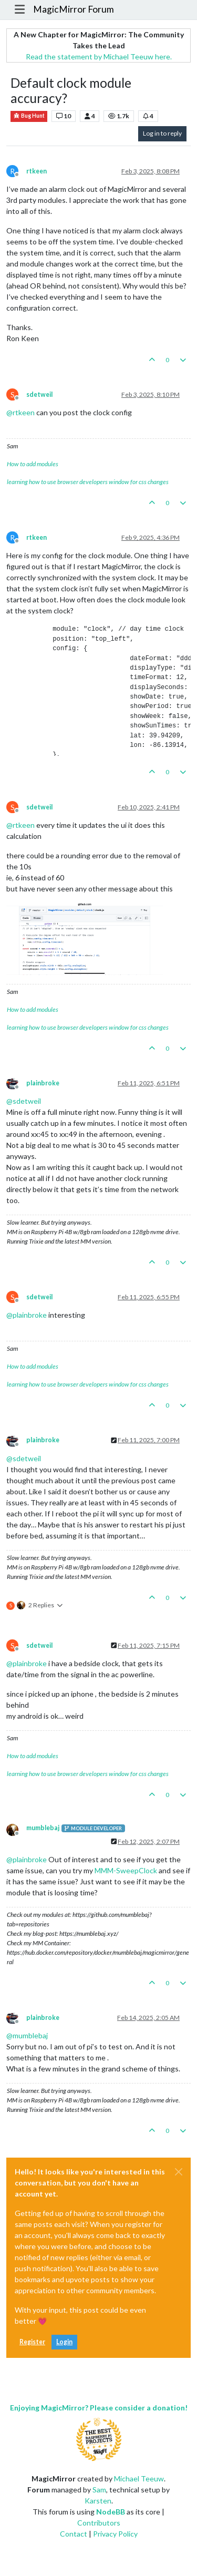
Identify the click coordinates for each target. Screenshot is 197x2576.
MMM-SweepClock (126, 1870)
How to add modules (32, 464)
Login (64, 2342)
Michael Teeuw (139, 2478)
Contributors (98, 2522)
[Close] (179, 2172)
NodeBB (110, 2511)
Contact (73, 2533)
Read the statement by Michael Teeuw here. (99, 56)
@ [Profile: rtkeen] (20, 412)
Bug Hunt (29, 115)
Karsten (98, 2500)
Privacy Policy (115, 2533)
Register (32, 2342)
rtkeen (36, 171)
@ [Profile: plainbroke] (26, 1314)
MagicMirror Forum (73, 9)
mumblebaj (42, 1828)
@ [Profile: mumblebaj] (27, 2035)
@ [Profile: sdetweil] (23, 1100)
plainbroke (42, 1083)
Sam (99, 2489)
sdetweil (39, 394)
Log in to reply (162, 133)
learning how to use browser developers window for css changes (88, 482)
